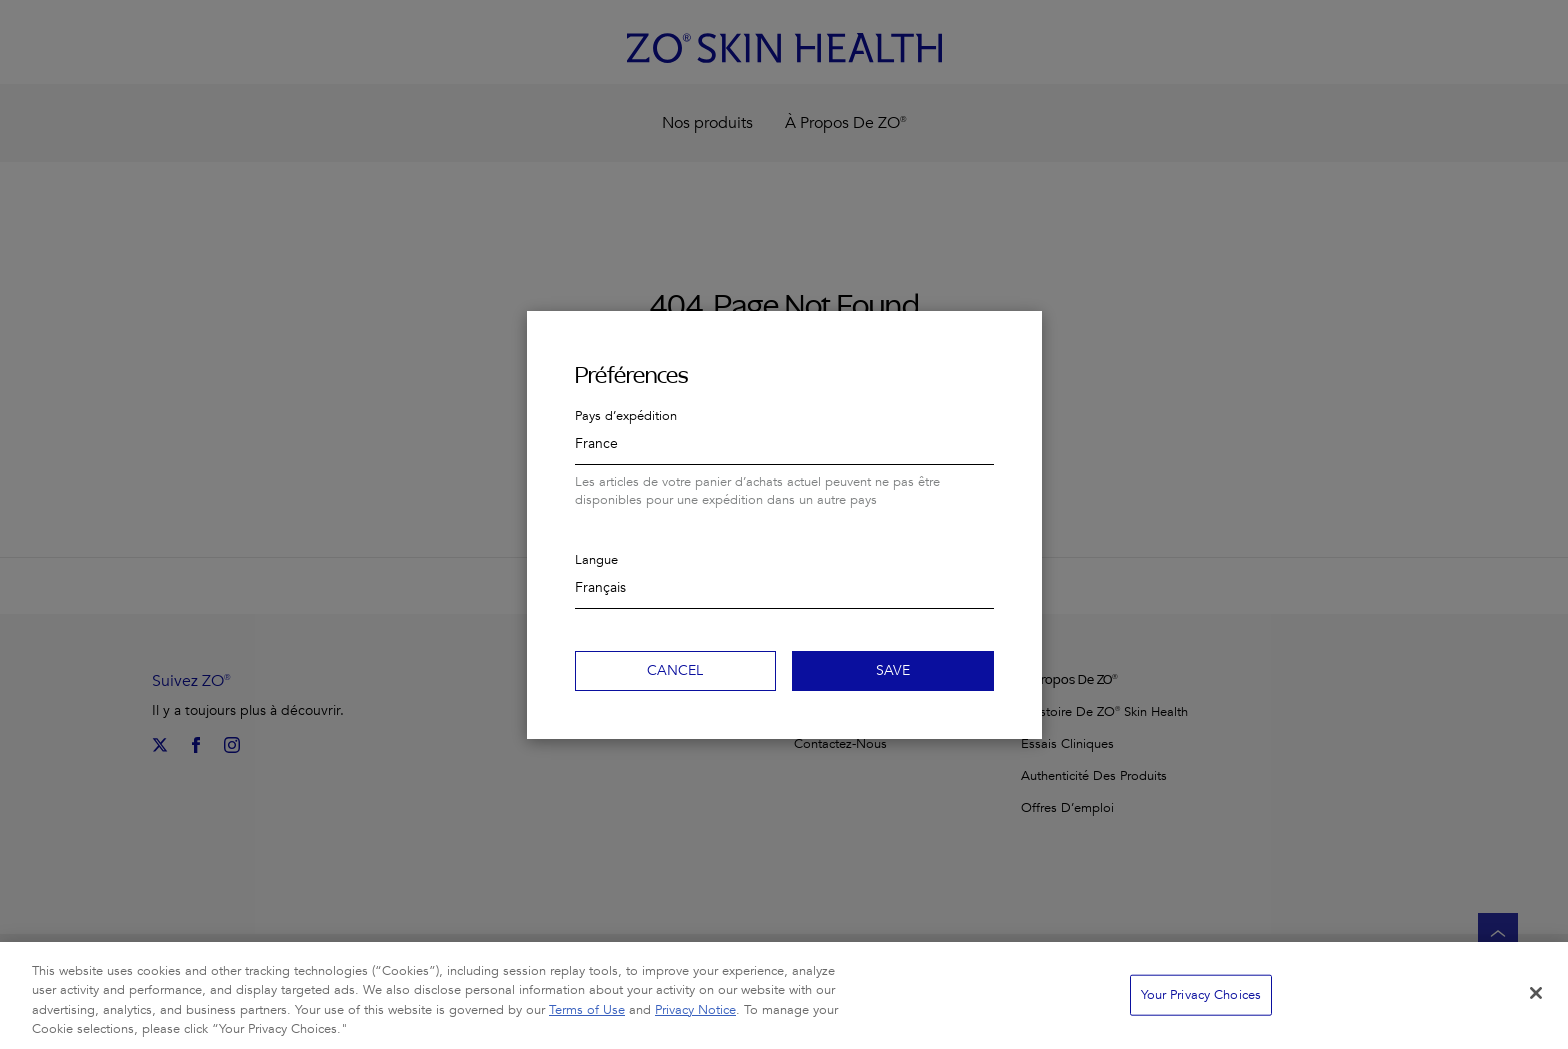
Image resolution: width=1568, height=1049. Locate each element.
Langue (596, 560)
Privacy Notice (695, 1019)
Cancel (675, 670)
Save (893, 670)
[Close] (1536, 1002)
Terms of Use (587, 1019)
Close (1018, 335)
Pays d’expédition (626, 416)
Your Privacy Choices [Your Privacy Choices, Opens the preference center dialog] (1201, 1004)
